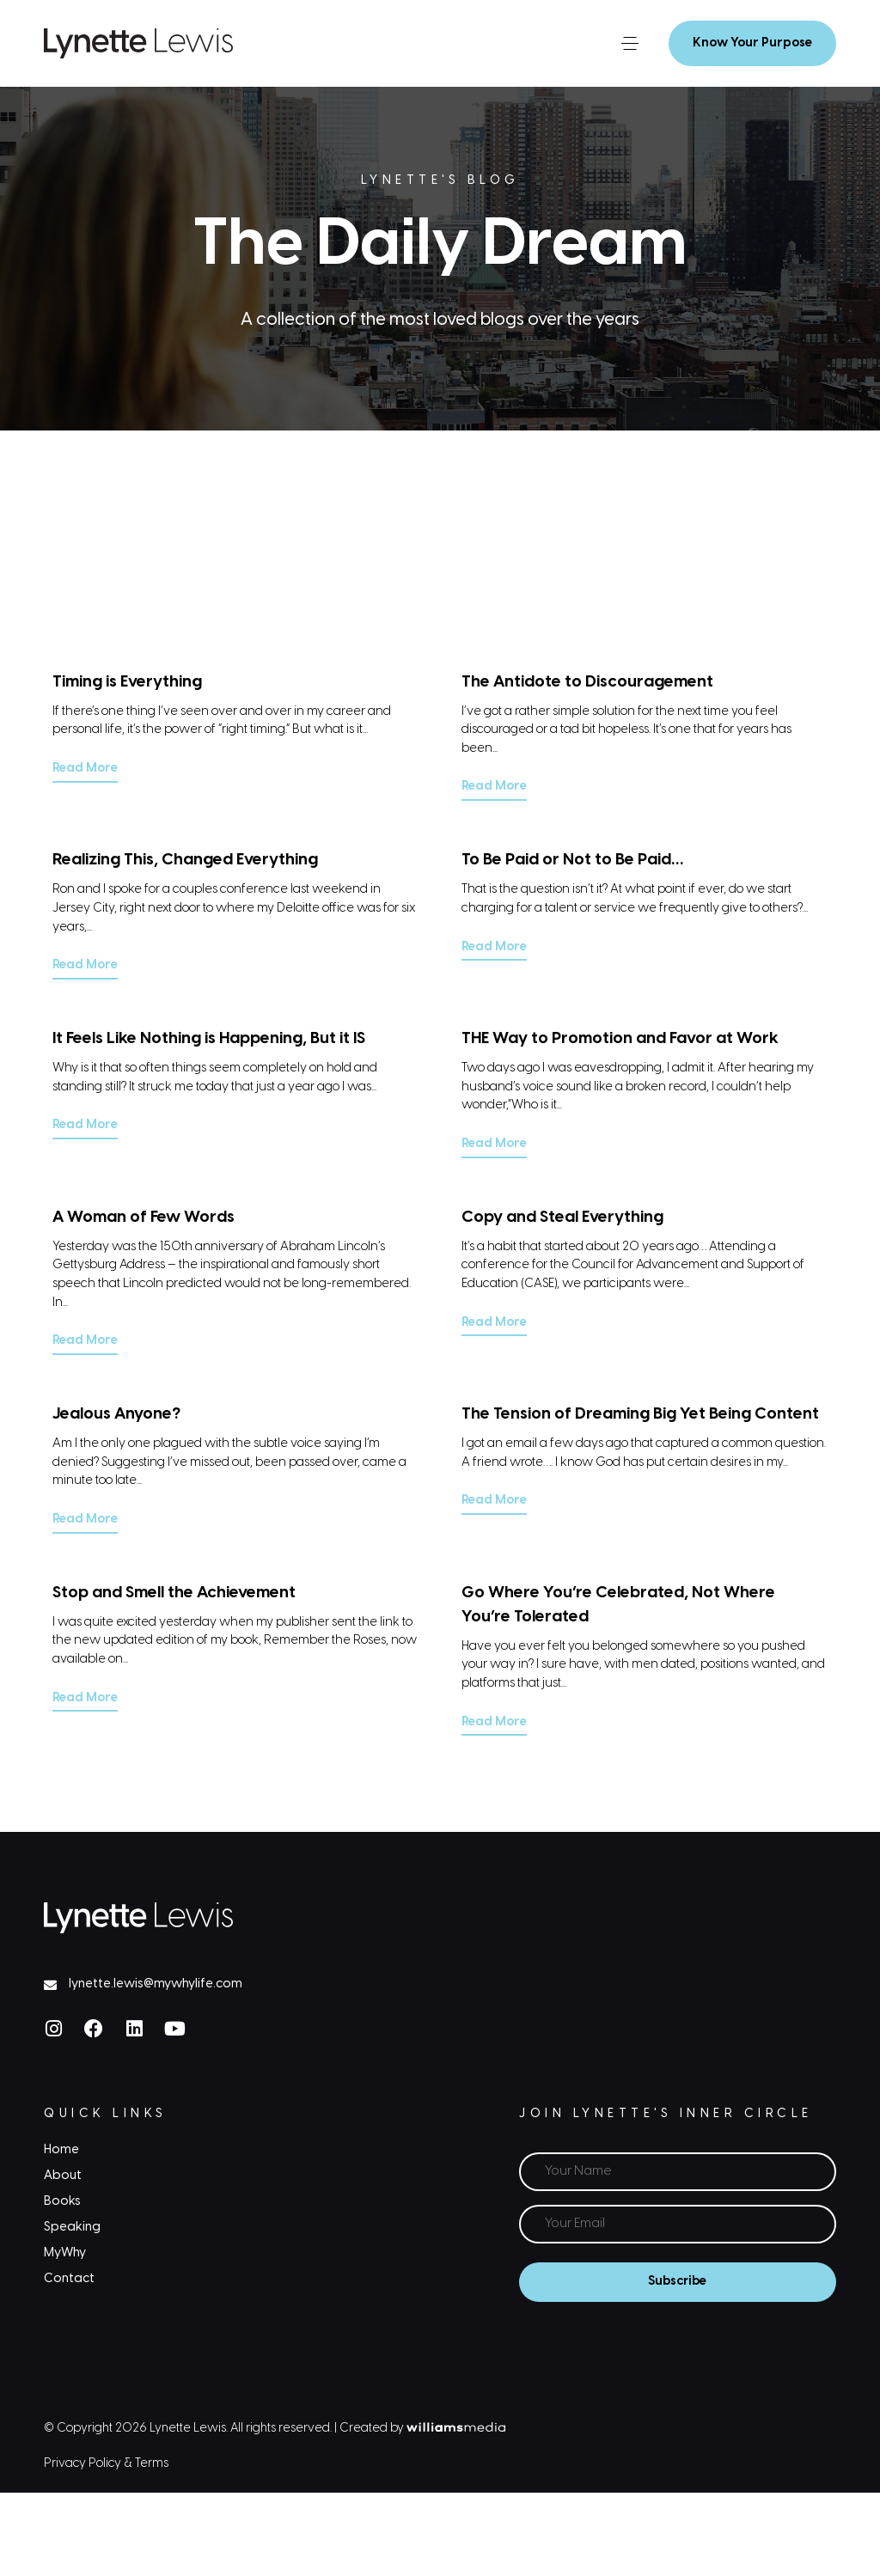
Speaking (72, 2223)
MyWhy (65, 2249)
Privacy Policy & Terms (106, 2458)
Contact (69, 2275)
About (63, 2171)
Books (62, 2197)
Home (61, 2145)
